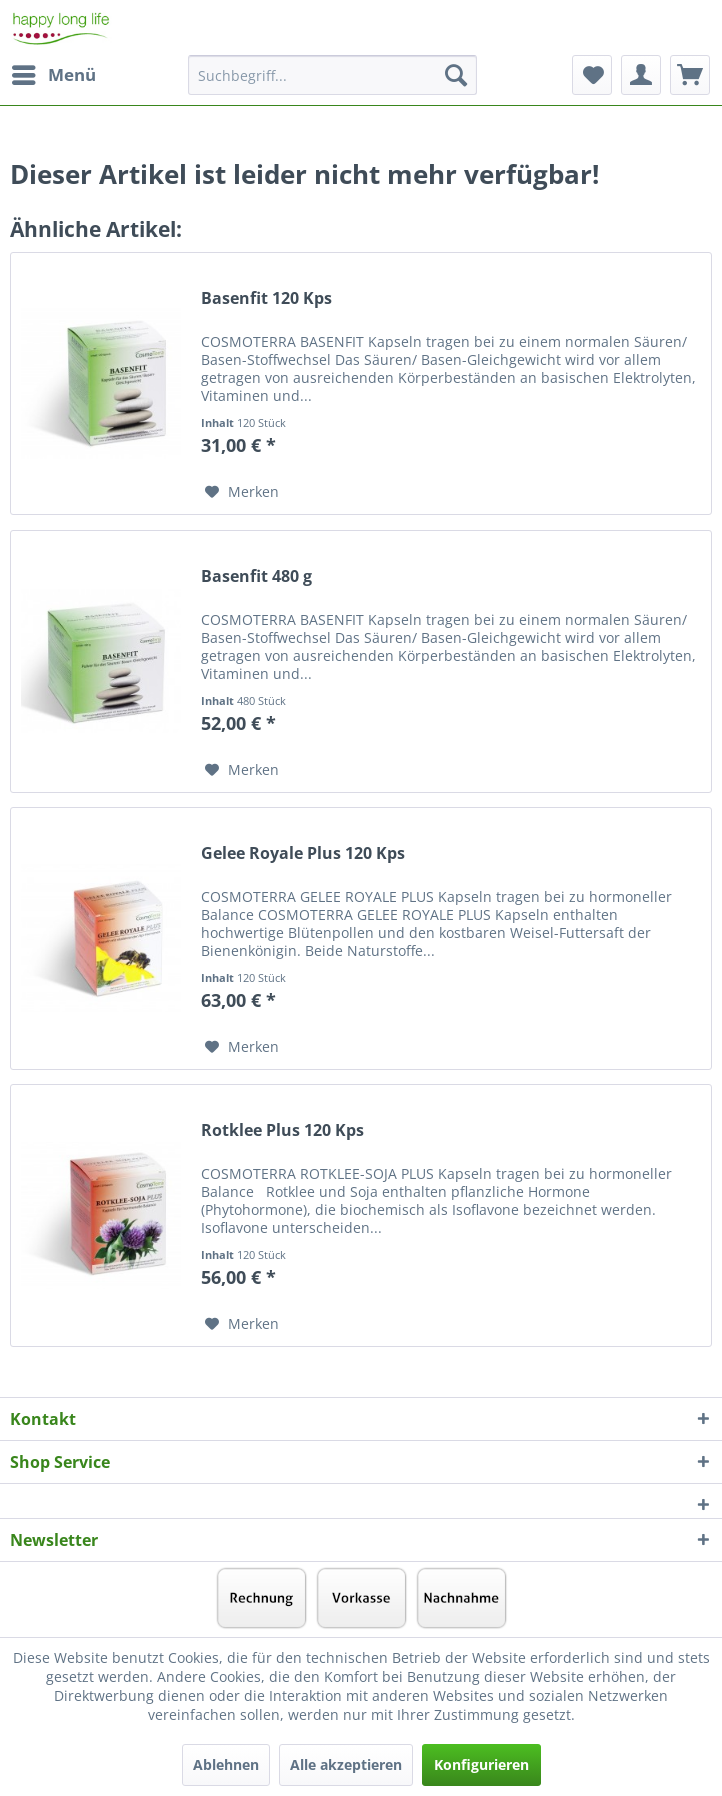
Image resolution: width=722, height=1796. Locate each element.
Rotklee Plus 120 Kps (282, 1130)
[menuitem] (53, 75)
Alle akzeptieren (346, 1764)
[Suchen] (456, 75)
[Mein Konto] (641, 75)
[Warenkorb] (690, 75)
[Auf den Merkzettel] (242, 492)
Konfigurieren (481, 1764)
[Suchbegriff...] (332, 75)
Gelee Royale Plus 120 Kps (303, 853)
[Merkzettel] (592, 75)
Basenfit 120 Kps (266, 298)
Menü (54, 72)
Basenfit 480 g (256, 576)
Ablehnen (226, 1764)
